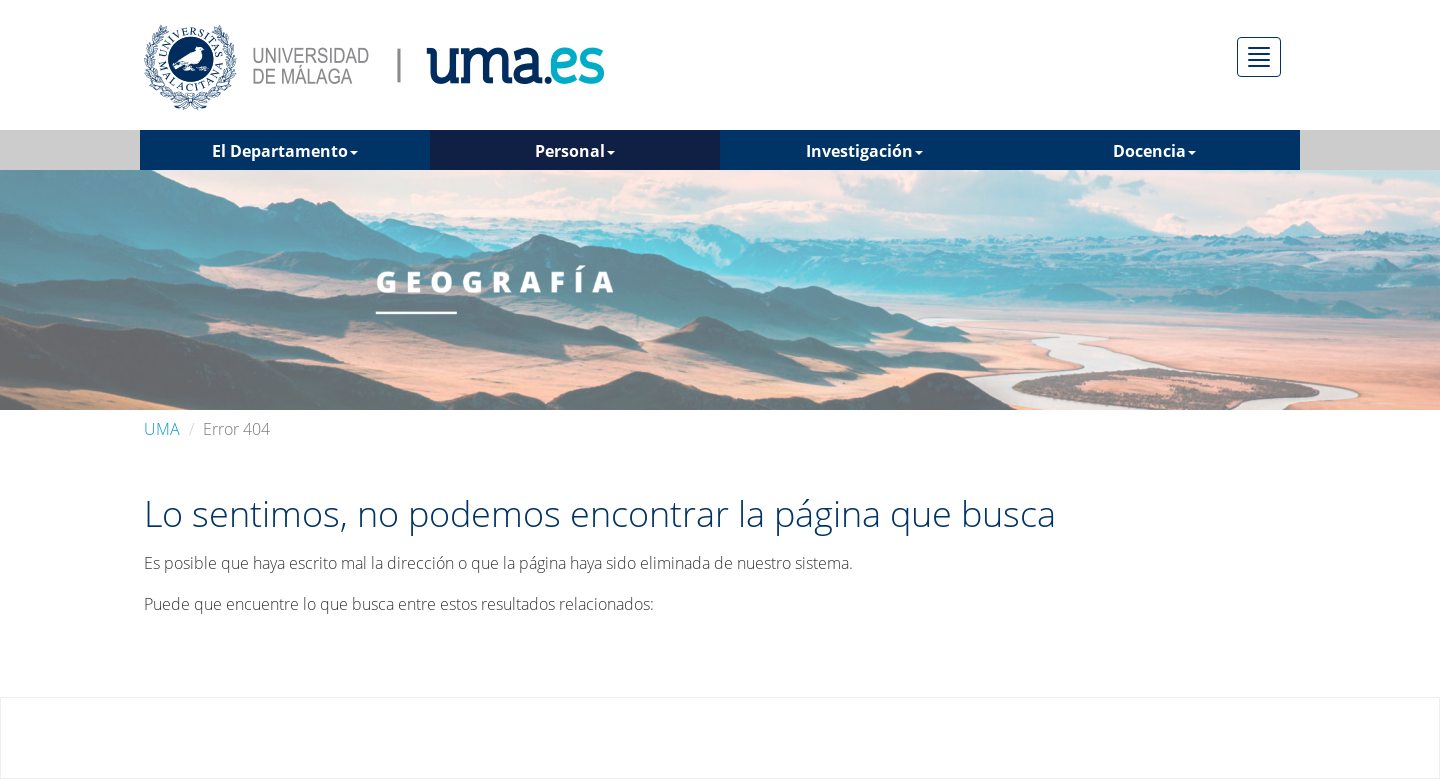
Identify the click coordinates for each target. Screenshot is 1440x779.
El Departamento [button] (285, 151)
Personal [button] (575, 151)
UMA (162, 429)
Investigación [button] (864, 151)
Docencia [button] (1154, 151)
